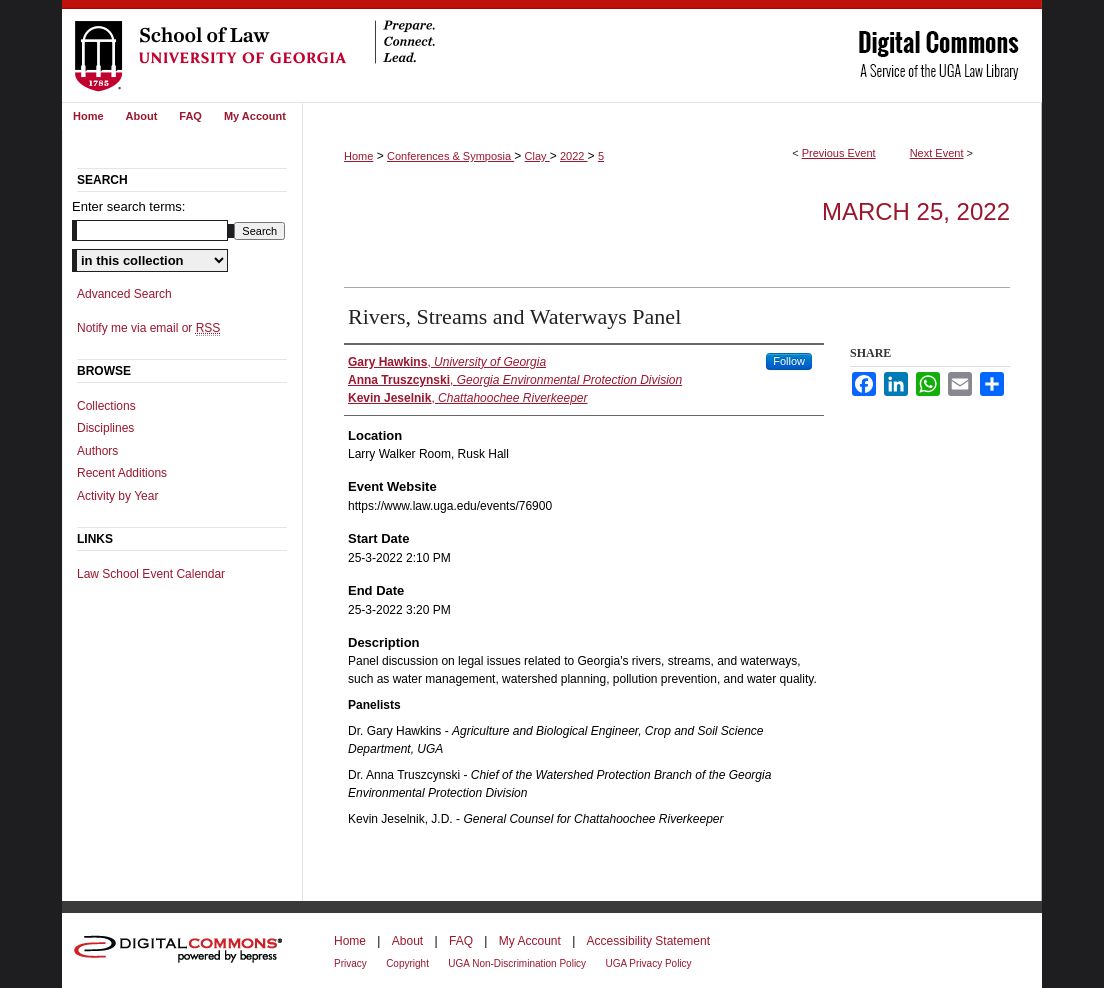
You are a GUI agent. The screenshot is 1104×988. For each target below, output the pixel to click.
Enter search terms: (128, 206)
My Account (530, 941)
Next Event (937, 153)
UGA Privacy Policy (648, 963)
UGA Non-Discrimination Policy (517, 963)
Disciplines (105, 428)
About (407, 941)
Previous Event (839, 153)
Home (358, 156)
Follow (789, 361)
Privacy (350, 963)
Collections (106, 406)
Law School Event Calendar (151, 574)
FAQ (461, 941)
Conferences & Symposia (450, 156)
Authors (97, 451)
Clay (537, 156)
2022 (574, 156)
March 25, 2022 (916, 211)
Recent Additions (122, 473)
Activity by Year (117, 496)
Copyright (407, 963)
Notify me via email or (148, 328)
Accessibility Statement (648, 941)
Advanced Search (124, 294)
